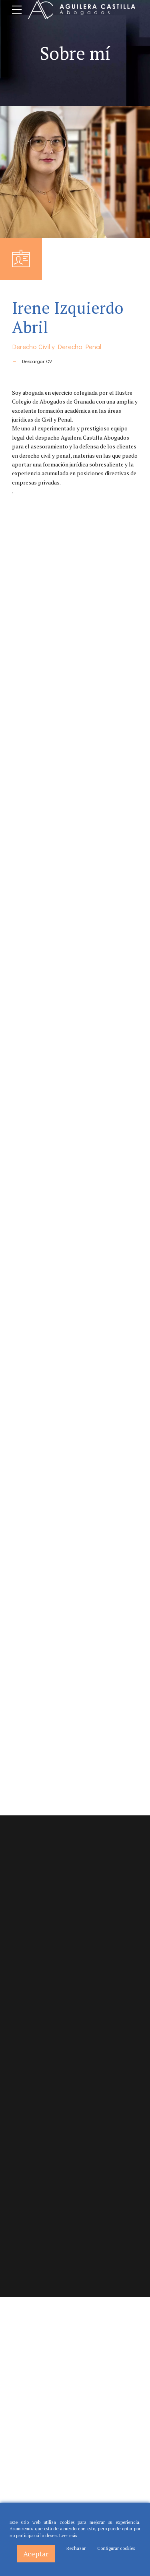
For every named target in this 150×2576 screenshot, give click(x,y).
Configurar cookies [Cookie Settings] (116, 2548)
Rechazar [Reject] (76, 2548)
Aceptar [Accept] (35, 2553)
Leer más (68, 2535)
